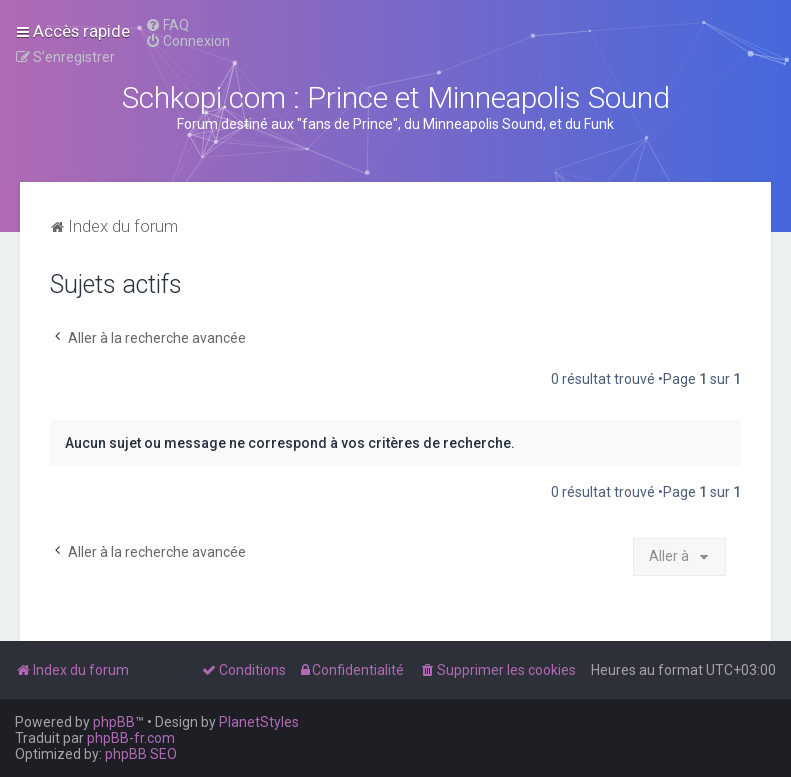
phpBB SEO (141, 754)
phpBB (114, 722)
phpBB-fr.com (131, 738)
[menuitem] (167, 25)
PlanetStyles (259, 722)
